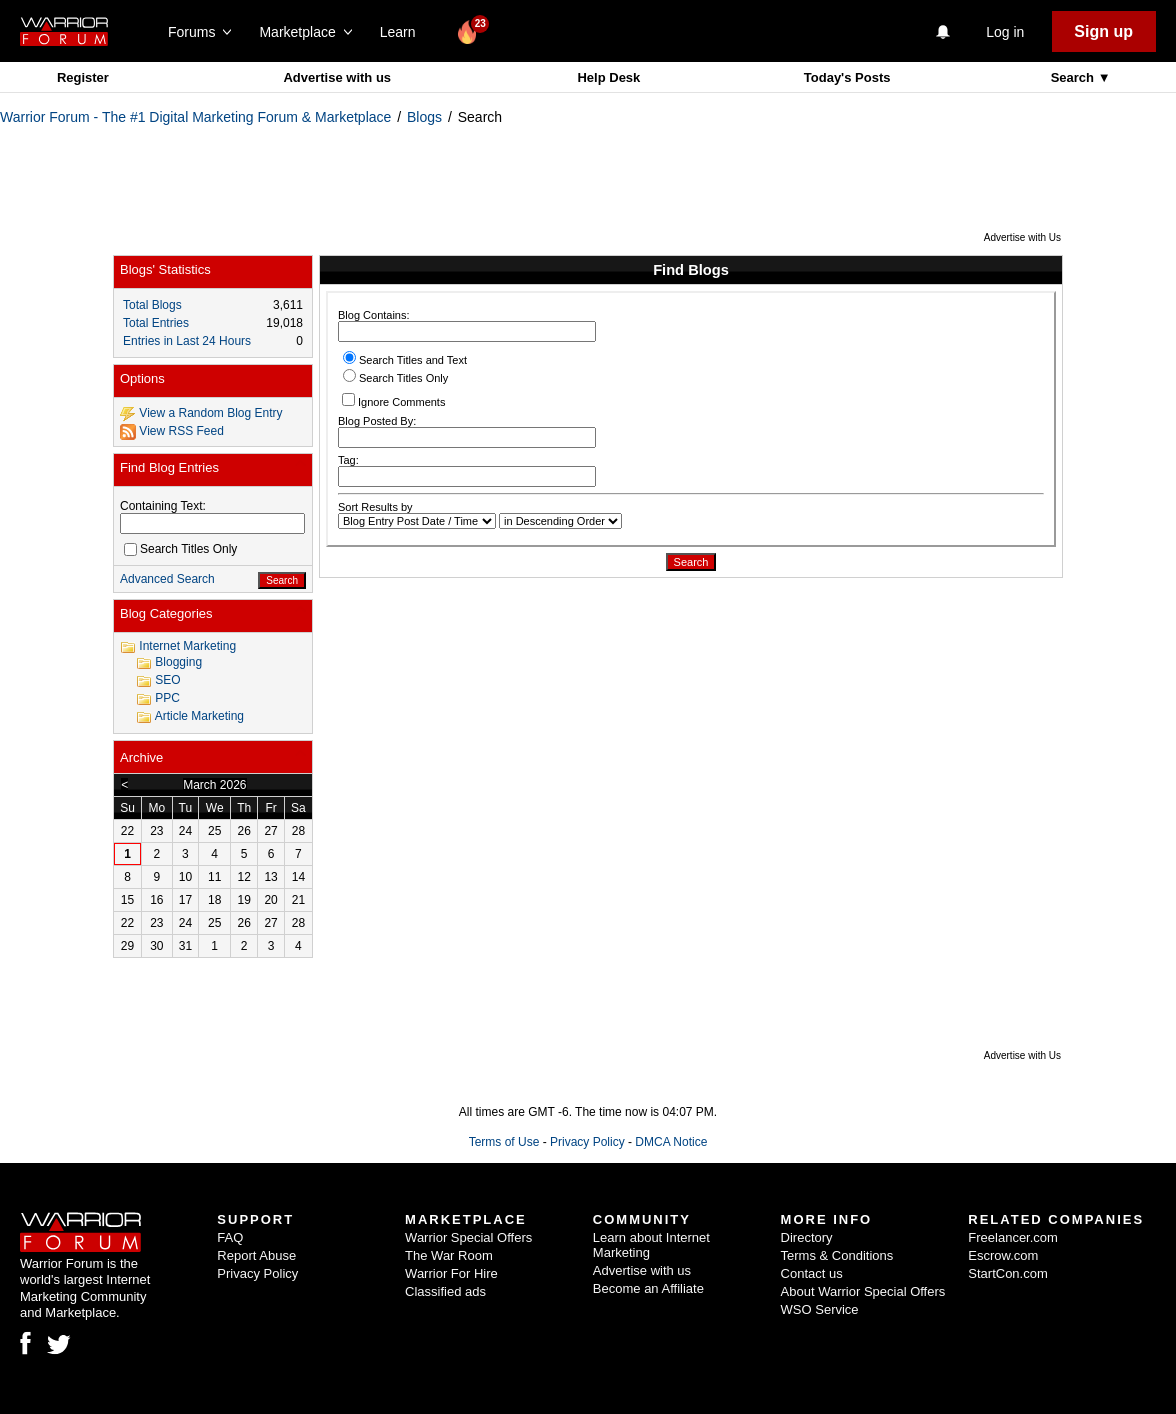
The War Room (449, 1255)
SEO (167, 680)
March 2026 (214, 785)
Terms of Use (504, 1142)
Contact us (812, 1273)
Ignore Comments (393, 400)
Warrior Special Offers (468, 1237)
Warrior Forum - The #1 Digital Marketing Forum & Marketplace (195, 117)
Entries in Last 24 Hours (187, 341)
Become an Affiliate (648, 1288)
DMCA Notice (671, 1142)
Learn (403, 32)
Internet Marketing (187, 646)
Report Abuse (256, 1255)
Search (1074, 77)
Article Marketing (199, 716)
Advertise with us (337, 77)
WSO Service (820, 1309)
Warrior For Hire (451, 1273)
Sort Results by (375, 507)
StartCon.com (1007, 1273)
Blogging (178, 662)
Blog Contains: (467, 325)
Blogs (424, 117)
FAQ (230, 1237)
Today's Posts (847, 77)
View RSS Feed (181, 431)
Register (83, 77)
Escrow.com (1003, 1255)
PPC (167, 698)
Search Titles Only (395, 378)
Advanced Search (167, 579)
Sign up (1103, 31)
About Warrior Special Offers (863, 1291)
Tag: (467, 470)
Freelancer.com (1013, 1237)
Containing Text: (163, 506)
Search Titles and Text (405, 360)
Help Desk (608, 77)
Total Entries (156, 323)
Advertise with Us (1022, 237)
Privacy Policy (587, 1142)
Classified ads (445, 1291)
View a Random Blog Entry (210, 413)
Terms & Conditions (837, 1255)
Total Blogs (152, 305)
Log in (1005, 32)
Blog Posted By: (467, 431)
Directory (807, 1237)
